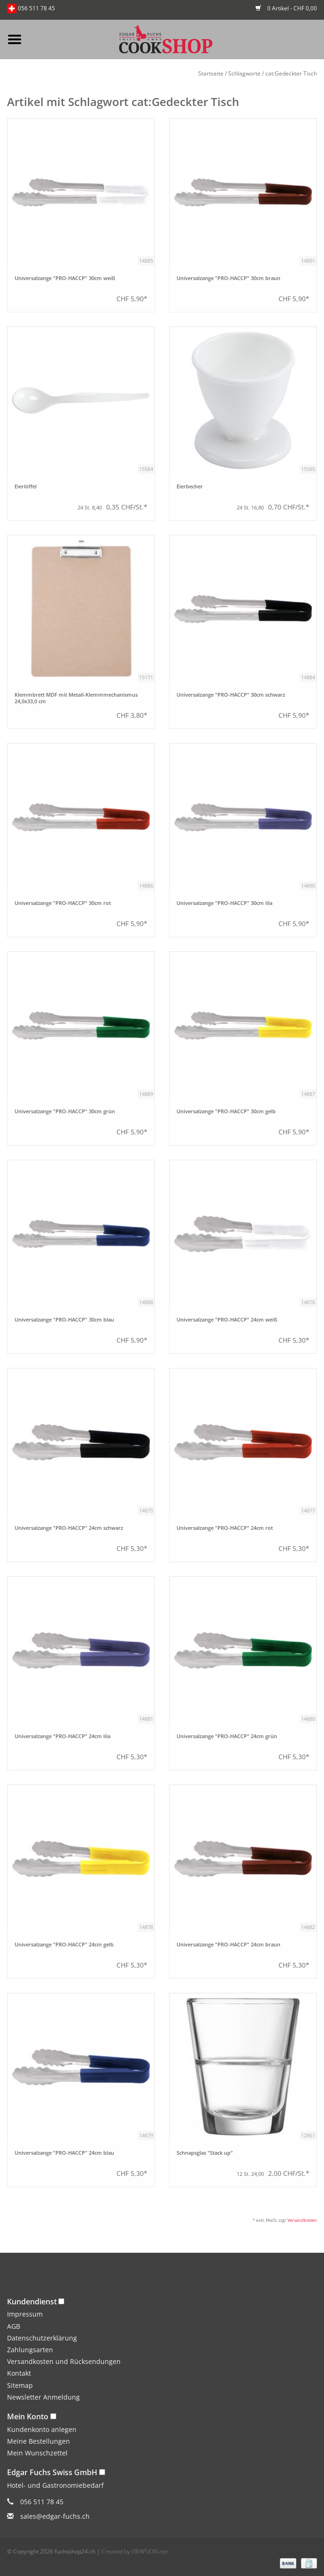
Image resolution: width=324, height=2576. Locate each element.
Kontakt (19, 2373)
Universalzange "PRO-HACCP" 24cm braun (228, 1944)
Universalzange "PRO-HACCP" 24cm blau (64, 2153)
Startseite (211, 73)
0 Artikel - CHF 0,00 (286, 8)
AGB (13, 2326)
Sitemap (20, 2385)
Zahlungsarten (30, 2349)
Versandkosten (302, 2220)
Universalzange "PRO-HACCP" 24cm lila (62, 1736)
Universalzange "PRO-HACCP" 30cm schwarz (231, 694)
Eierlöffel (26, 486)
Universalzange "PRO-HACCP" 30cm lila (224, 903)
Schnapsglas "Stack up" (205, 2153)
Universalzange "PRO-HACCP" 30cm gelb (226, 1111)
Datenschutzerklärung (42, 2337)
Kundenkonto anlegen (42, 2429)
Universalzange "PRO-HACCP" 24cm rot (225, 1528)
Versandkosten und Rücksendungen (64, 2361)
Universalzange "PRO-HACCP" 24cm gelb (64, 1944)
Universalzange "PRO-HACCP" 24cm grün (227, 1736)
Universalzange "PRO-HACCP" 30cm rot (63, 903)
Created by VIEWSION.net (134, 2551)
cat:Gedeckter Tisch (291, 73)
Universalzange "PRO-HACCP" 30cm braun (228, 278)
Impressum (25, 2314)
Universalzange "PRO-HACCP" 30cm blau (64, 1319)
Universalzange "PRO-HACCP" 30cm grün (65, 1111)
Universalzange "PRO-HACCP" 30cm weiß (65, 278)
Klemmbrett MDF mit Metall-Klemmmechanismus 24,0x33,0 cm (76, 698)
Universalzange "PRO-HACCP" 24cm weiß (227, 1319)
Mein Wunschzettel (37, 2452)
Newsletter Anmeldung (43, 2397)
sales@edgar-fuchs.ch (55, 2516)
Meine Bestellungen (38, 2441)
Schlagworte (244, 73)
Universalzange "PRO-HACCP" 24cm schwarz (69, 1528)
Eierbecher (190, 486)
